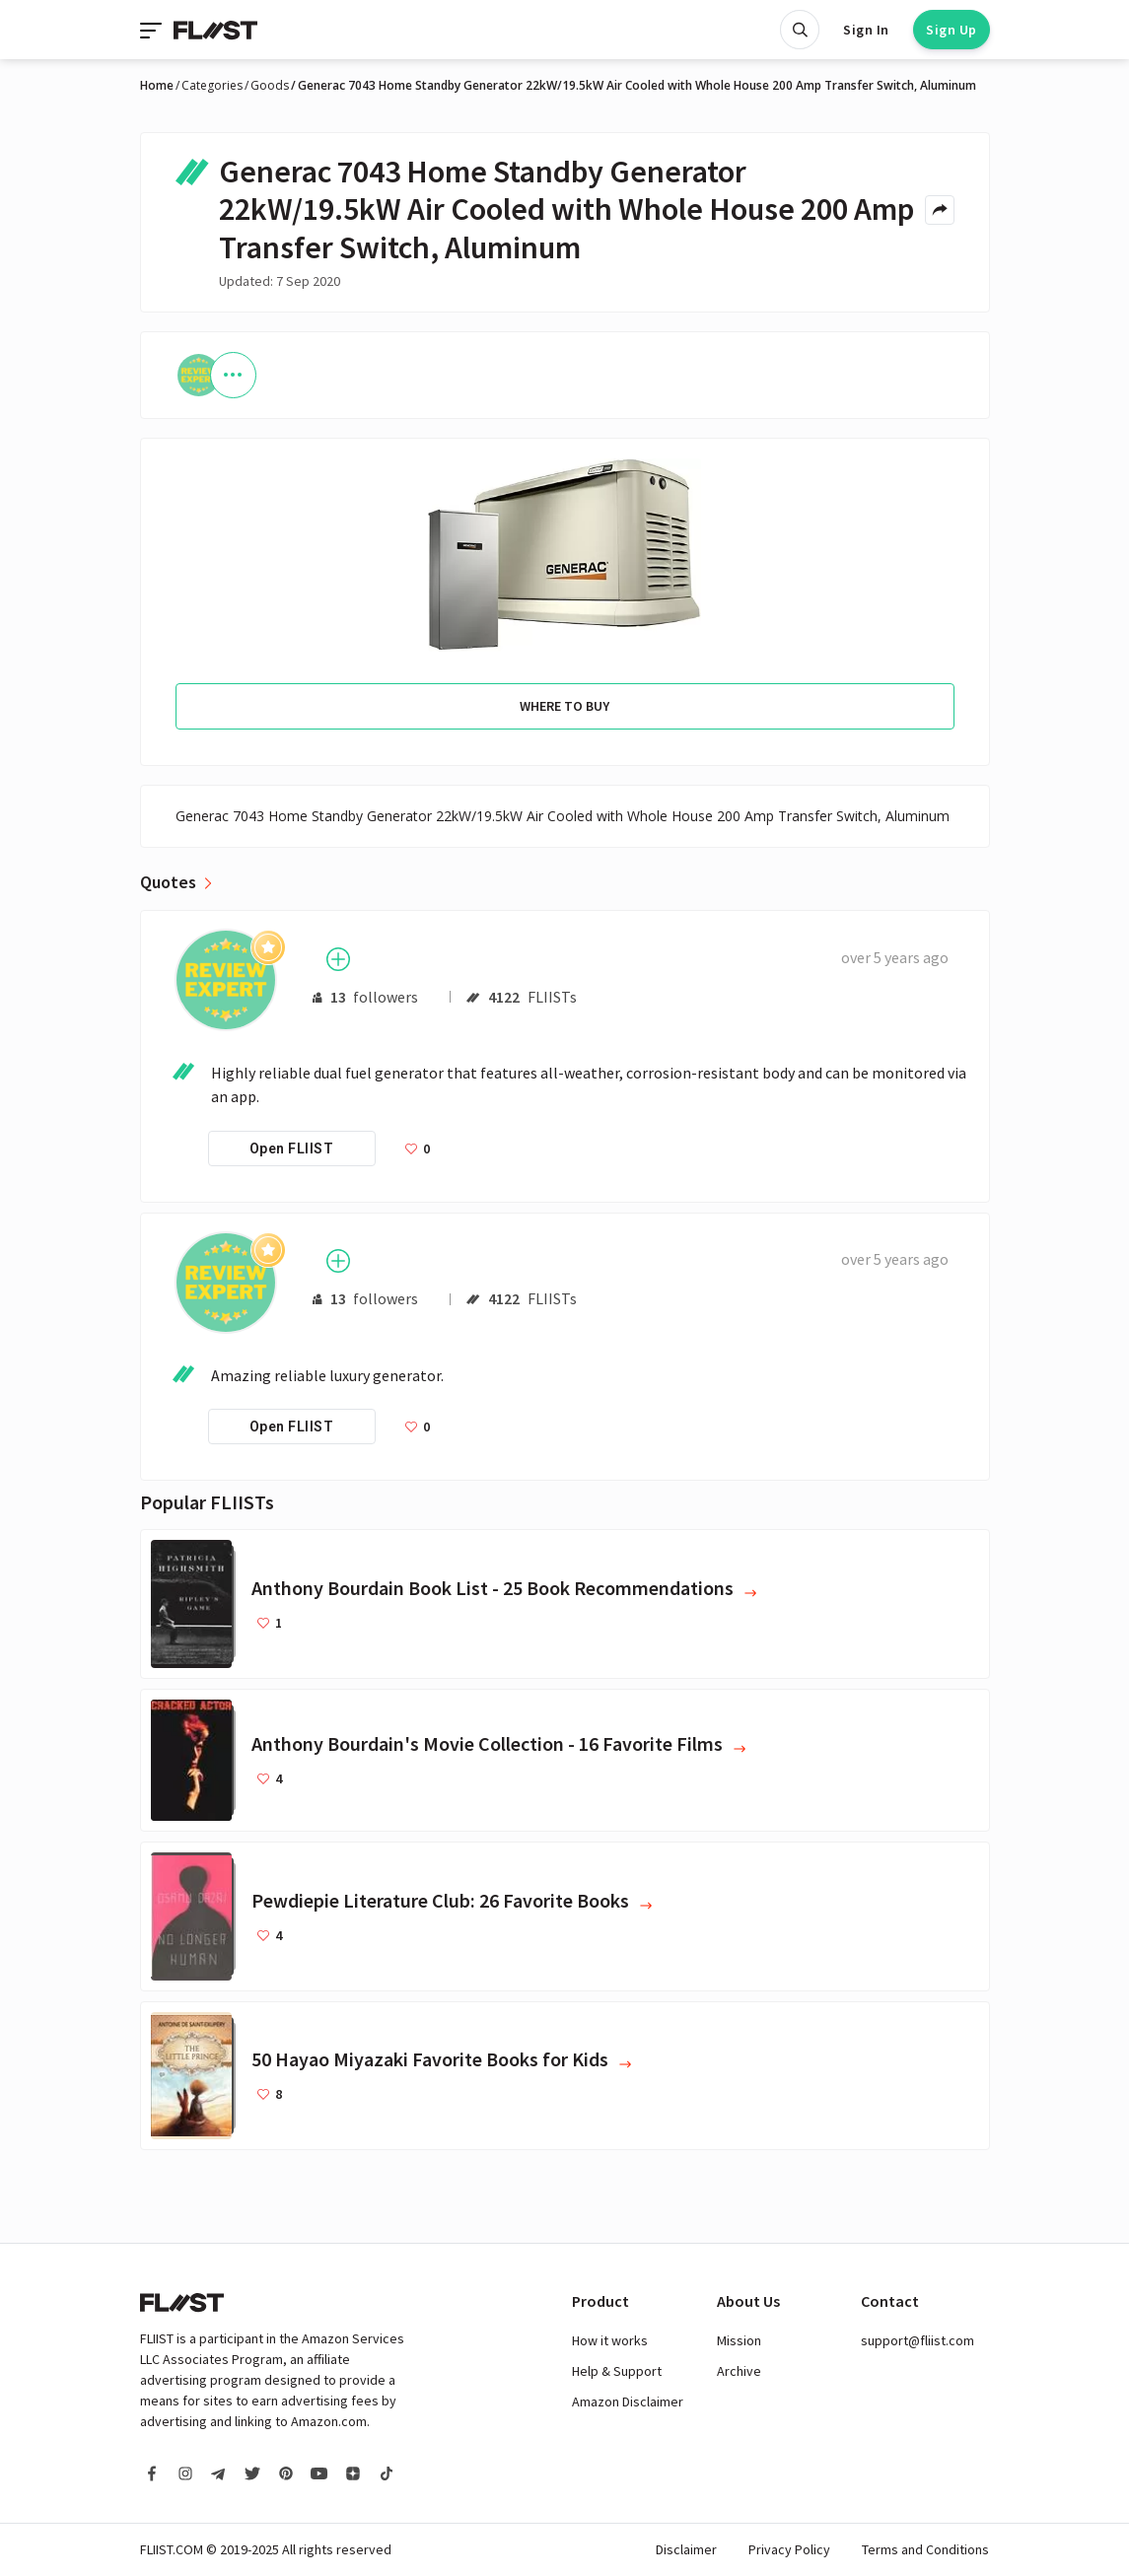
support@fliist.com (917, 2340)
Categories (212, 86)
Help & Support (617, 2371)
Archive (739, 2371)
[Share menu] (939, 210)
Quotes (168, 882)
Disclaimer (686, 2549)
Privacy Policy (789, 2549)
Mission (739, 2340)
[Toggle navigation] (153, 29)
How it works (610, 2340)
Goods (269, 86)
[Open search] (799, 29)
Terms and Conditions (925, 2549)
